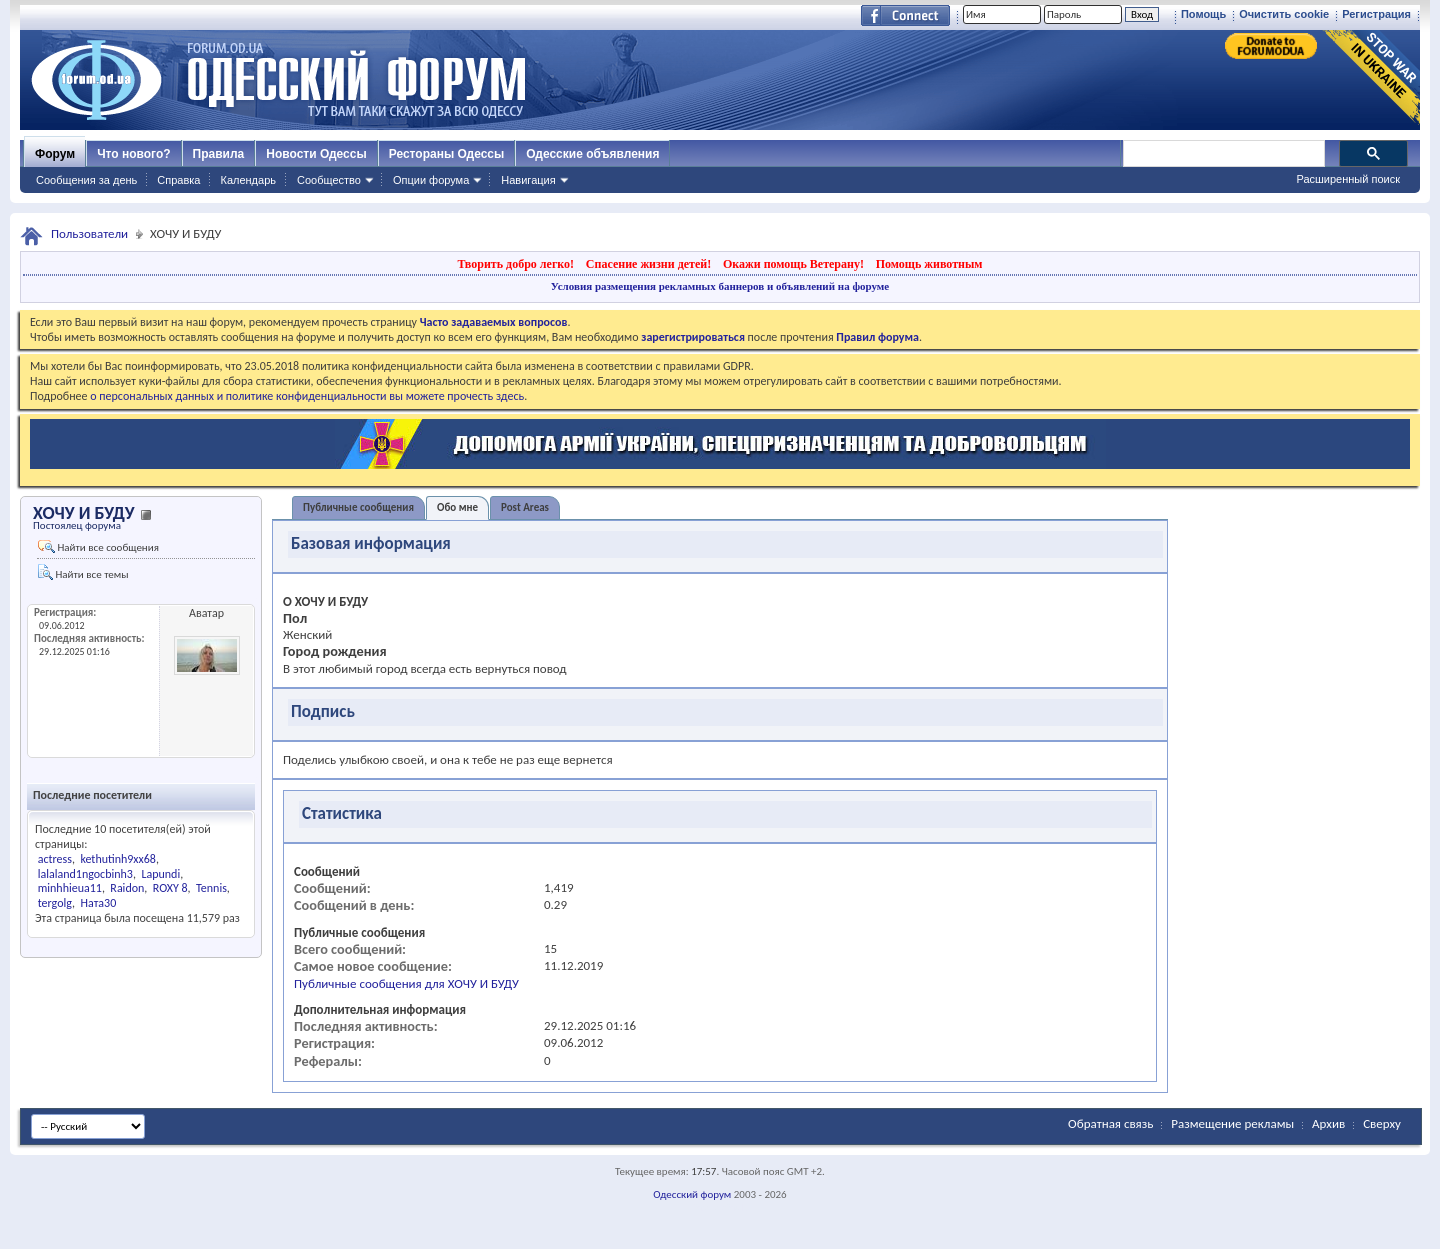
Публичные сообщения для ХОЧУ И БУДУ (406, 983)
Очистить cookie (1284, 14)
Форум (55, 154)
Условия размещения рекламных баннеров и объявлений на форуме (720, 286)
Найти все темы (83, 572)
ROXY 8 (170, 888)
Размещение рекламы (1232, 1123)
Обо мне (457, 507)
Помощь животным (929, 264)
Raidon (127, 888)
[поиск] (1223, 154)
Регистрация (1376, 14)
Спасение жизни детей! (648, 264)
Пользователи (89, 233)
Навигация (528, 180)
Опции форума (431, 180)
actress (55, 859)
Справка (178, 180)
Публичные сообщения (358, 507)
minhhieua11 (70, 888)
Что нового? (133, 154)
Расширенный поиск (1348, 179)
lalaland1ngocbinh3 (85, 874)
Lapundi (160, 874)
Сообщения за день (86, 180)
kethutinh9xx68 (118, 859)
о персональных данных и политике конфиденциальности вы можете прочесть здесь (307, 396)
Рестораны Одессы (447, 154)
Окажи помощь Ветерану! (793, 264)
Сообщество (329, 180)
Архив (1328, 1123)
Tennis (211, 888)
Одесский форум (692, 1194)
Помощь (1203, 14)
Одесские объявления (592, 154)
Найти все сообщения (98, 547)
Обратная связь (1110, 1123)
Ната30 (98, 903)
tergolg (55, 903)
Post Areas (525, 507)
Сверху (1382, 1123)
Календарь (248, 180)
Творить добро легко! (515, 264)
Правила (219, 154)
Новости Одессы (316, 154)
